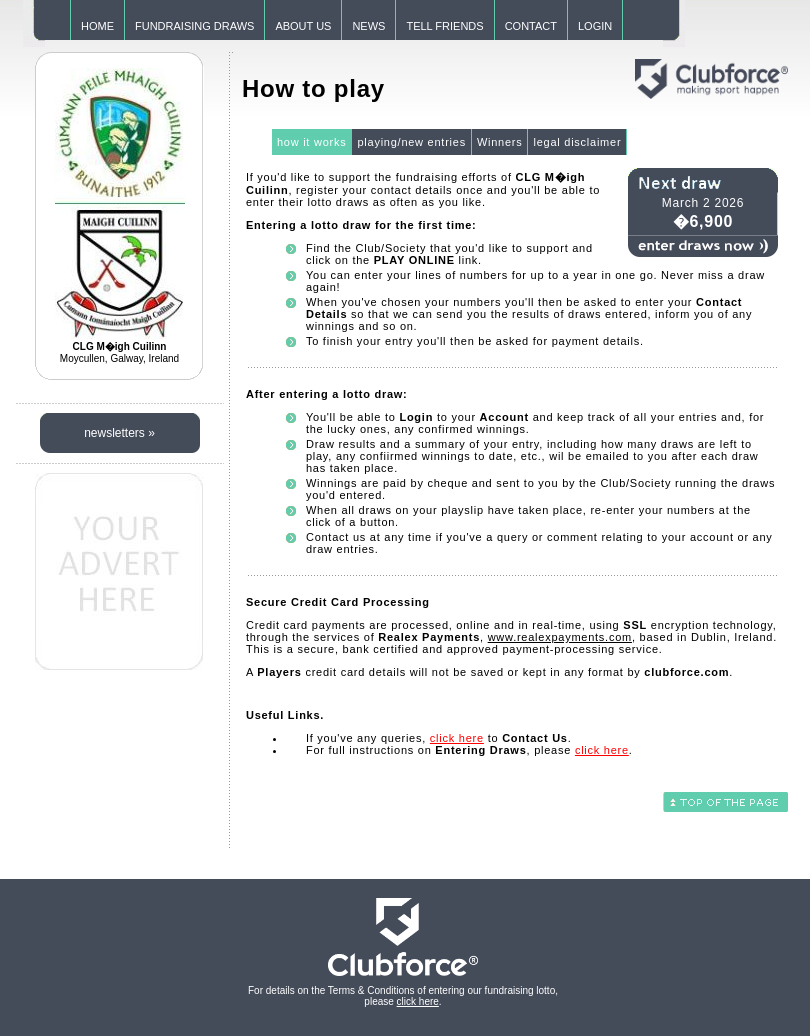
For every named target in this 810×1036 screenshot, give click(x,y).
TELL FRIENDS (444, 26)
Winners (500, 142)
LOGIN (595, 26)
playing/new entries (411, 142)
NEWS (368, 26)
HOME (97, 26)
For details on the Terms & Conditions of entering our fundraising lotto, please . (403, 996)
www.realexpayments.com (560, 637)
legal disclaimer (577, 142)
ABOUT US (303, 26)
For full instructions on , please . (469, 750)
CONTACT (531, 26)
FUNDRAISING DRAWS (194, 26)
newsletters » (119, 433)
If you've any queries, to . (439, 738)
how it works (312, 142)
